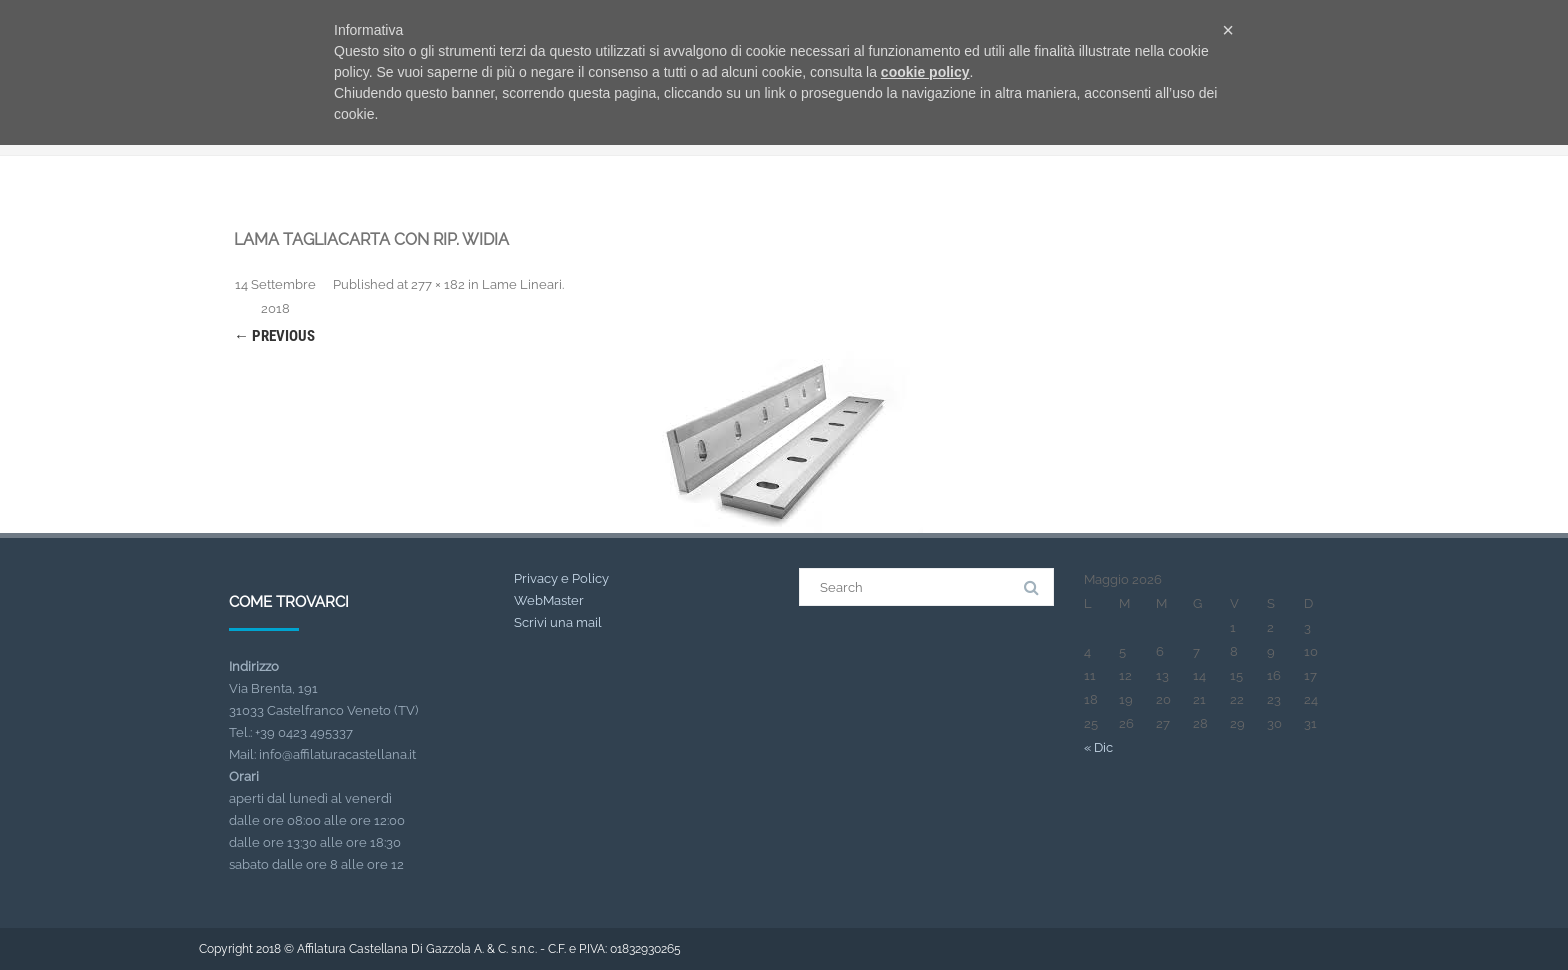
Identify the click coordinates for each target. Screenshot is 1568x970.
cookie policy (925, 72)
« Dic (1098, 747)
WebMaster (549, 600)
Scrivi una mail (558, 622)
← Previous (274, 336)
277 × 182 (438, 284)
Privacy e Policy (561, 578)
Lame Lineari (522, 284)
